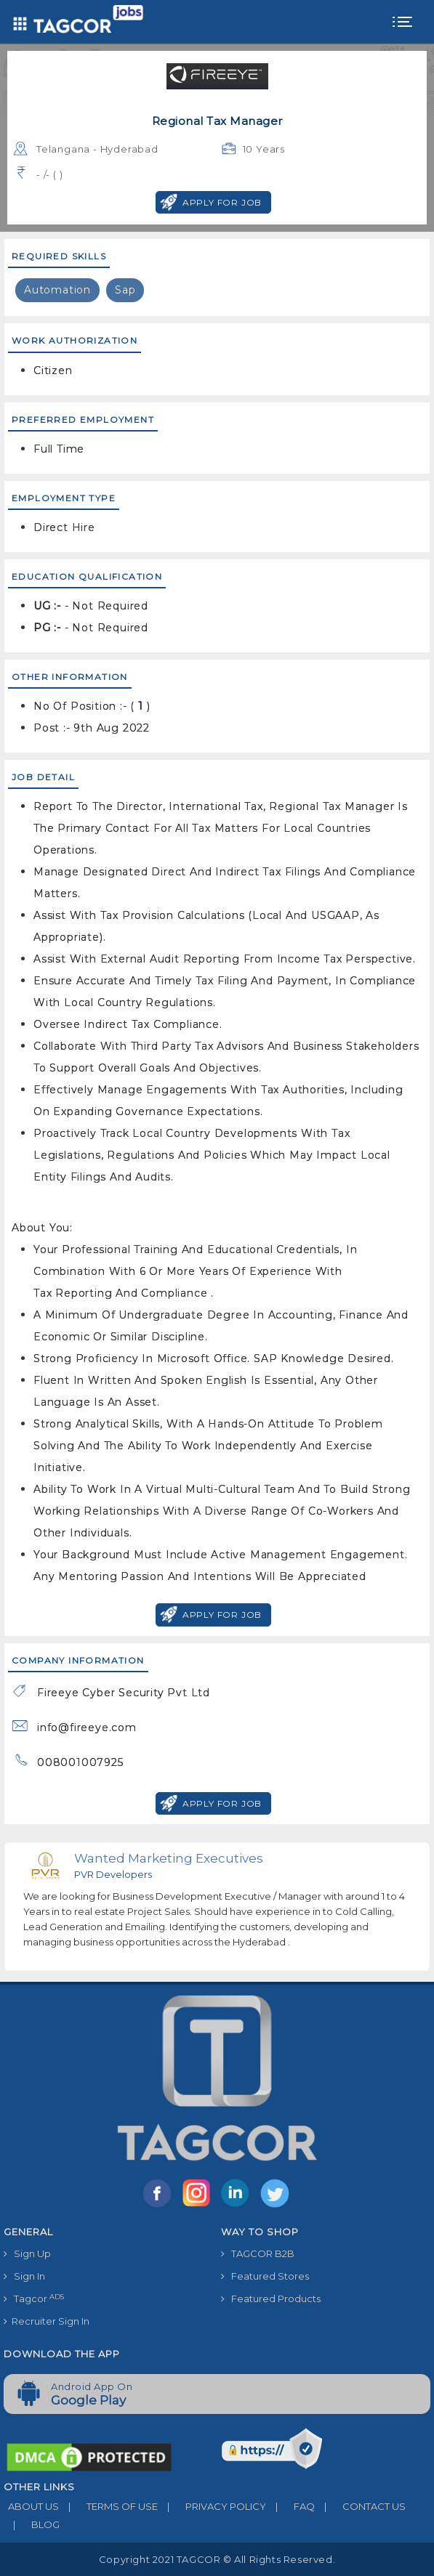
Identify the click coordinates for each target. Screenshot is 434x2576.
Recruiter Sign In (46, 2321)
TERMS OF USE (108, 2506)
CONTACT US (360, 2506)
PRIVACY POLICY (212, 2506)
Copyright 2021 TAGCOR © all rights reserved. (217, 2559)
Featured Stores (265, 2276)
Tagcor (34, 2299)
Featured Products (271, 2298)
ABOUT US (31, 2506)
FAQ (290, 2506)
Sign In (24, 2276)
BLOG (32, 2524)
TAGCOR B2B (257, 2253)
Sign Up (27, 2253)
